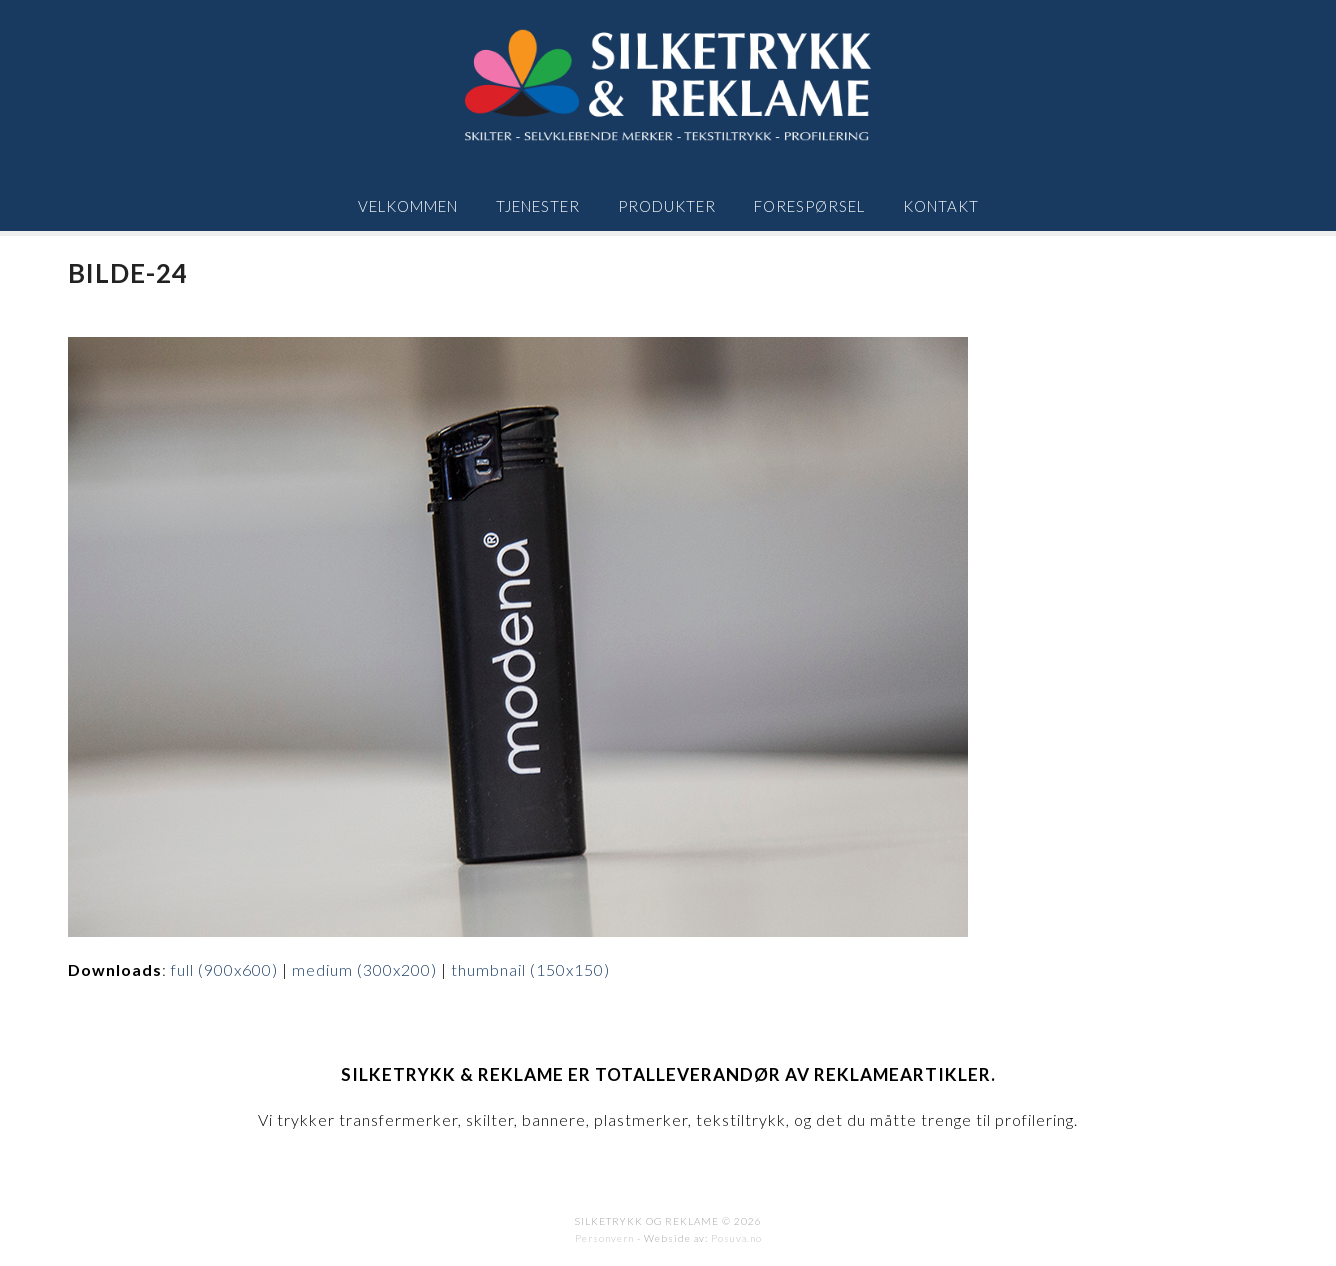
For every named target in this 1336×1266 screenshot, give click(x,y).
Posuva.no (736, 1238)
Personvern (604, 1238)
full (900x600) (224, 969)
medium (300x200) (364, 969)
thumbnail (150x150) (530, 969)
